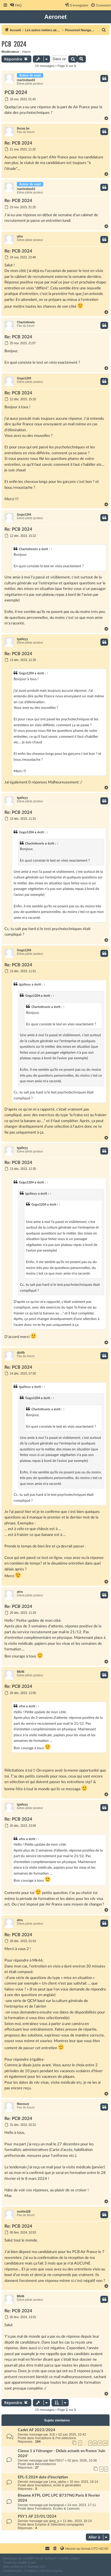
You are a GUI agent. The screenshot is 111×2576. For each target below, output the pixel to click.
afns (20, 236)
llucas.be (23, 128)
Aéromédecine (45, 2464)
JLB (52, 2434)
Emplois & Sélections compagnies (59, 2524)
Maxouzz (23, 2104)
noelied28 (23, 2211)
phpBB (27, 2558)
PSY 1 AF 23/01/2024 (37, 2516)
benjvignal (56, 2505)
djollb (21, 1352)
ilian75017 (56, 2460)
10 (105, 2443)
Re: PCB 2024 (18, 143)
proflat (14, 2566)
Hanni (26, 51)
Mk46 (20, 1671)
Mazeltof (33, 2566)
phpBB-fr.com (27, 2562)
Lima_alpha (57, 2481)
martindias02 (26, 80)
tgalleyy (22, 639)
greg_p (54, 2521)
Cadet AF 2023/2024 (36, 2430)
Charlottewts (26, 322)
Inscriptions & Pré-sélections (55, 2438)
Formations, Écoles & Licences (57, 2508)
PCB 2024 (13, 44)
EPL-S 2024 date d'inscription (43, 2477)
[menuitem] (16, 5)
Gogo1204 (24, 378)
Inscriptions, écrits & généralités (58, 2485)
